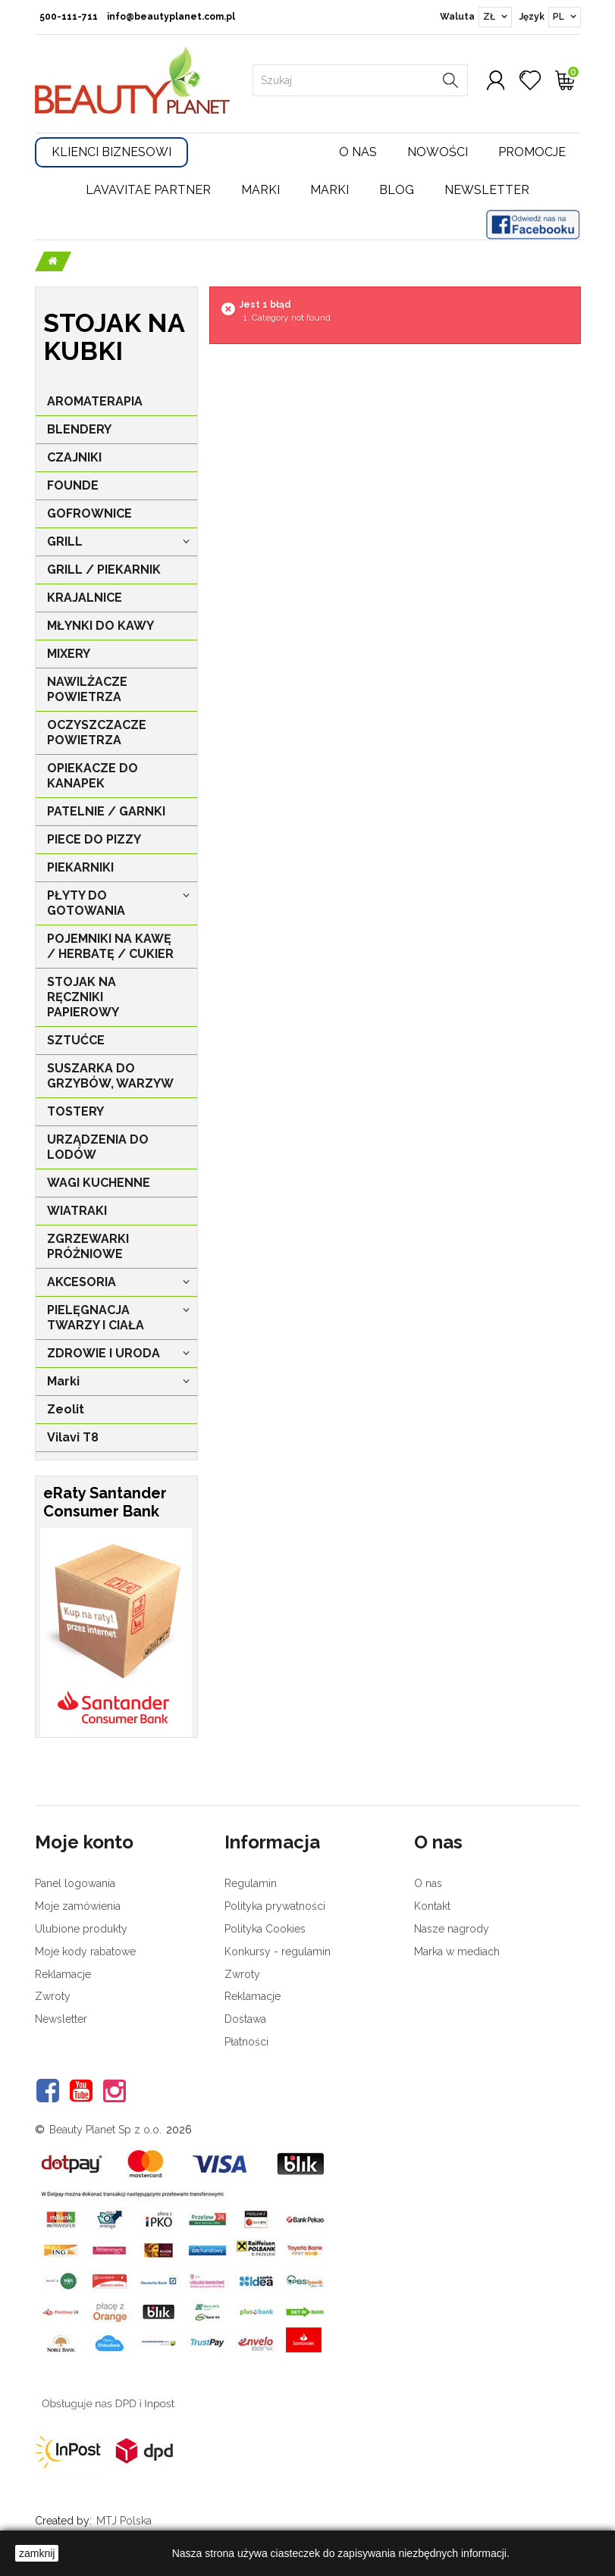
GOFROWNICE (89, 513)
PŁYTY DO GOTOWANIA (86, 903)
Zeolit (65, 1409)
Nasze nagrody (451, 1929)
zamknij (37, 2553)
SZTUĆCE (76, 1040)
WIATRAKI (77, 1210)
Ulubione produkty (81, 1929)
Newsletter (486, 190)
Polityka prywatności (274, 1906)
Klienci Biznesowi (111, 152)
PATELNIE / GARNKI (106, 811)
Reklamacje (63, 1974)
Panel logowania (75, 1883)
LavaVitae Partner (148, 190)
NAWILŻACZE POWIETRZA (87, 689)
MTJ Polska (124, 2521)
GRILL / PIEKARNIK (104, 569)
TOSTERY (75, 1111)
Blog (396, 190)
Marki (260, 190)
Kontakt (432, 1906)
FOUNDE (73, 485)
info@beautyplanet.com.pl (171, 16)
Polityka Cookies (265, 1929)
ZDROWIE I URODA (103, 1353)
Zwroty (53, 1996)
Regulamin (250, 1883)
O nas (358, 152)
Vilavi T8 (73, 1437)
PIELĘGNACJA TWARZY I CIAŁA (95, 1317)
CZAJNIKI (74, 457)
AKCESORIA (81, 1282)
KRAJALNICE (84, 597)
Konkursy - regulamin (277, 1951)
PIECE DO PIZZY (94, 839)
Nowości (437, 152)
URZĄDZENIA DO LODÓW (98, 1147)
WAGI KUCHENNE (98, 1182)
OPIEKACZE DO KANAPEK (92, 775)
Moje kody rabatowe (85, 1951)
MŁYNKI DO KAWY (100, 625)
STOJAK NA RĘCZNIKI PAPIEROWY (83, 997)
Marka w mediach (457, 1951)
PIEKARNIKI (80, 867)
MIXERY (68, 653)
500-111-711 (68, 16)
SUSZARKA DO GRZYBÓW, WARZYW (110, 1076)
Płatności (246, 2042)
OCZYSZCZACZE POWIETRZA (96, 732)
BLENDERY (79, 429)
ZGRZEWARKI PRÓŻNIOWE (88, 1246)
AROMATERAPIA (95, 401)
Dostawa (245, 2019)
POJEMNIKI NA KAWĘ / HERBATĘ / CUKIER (110, 946)
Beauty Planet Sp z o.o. (105, 2130)
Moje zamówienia (78, 1906)
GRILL (65, 541)
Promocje (532, 152)
